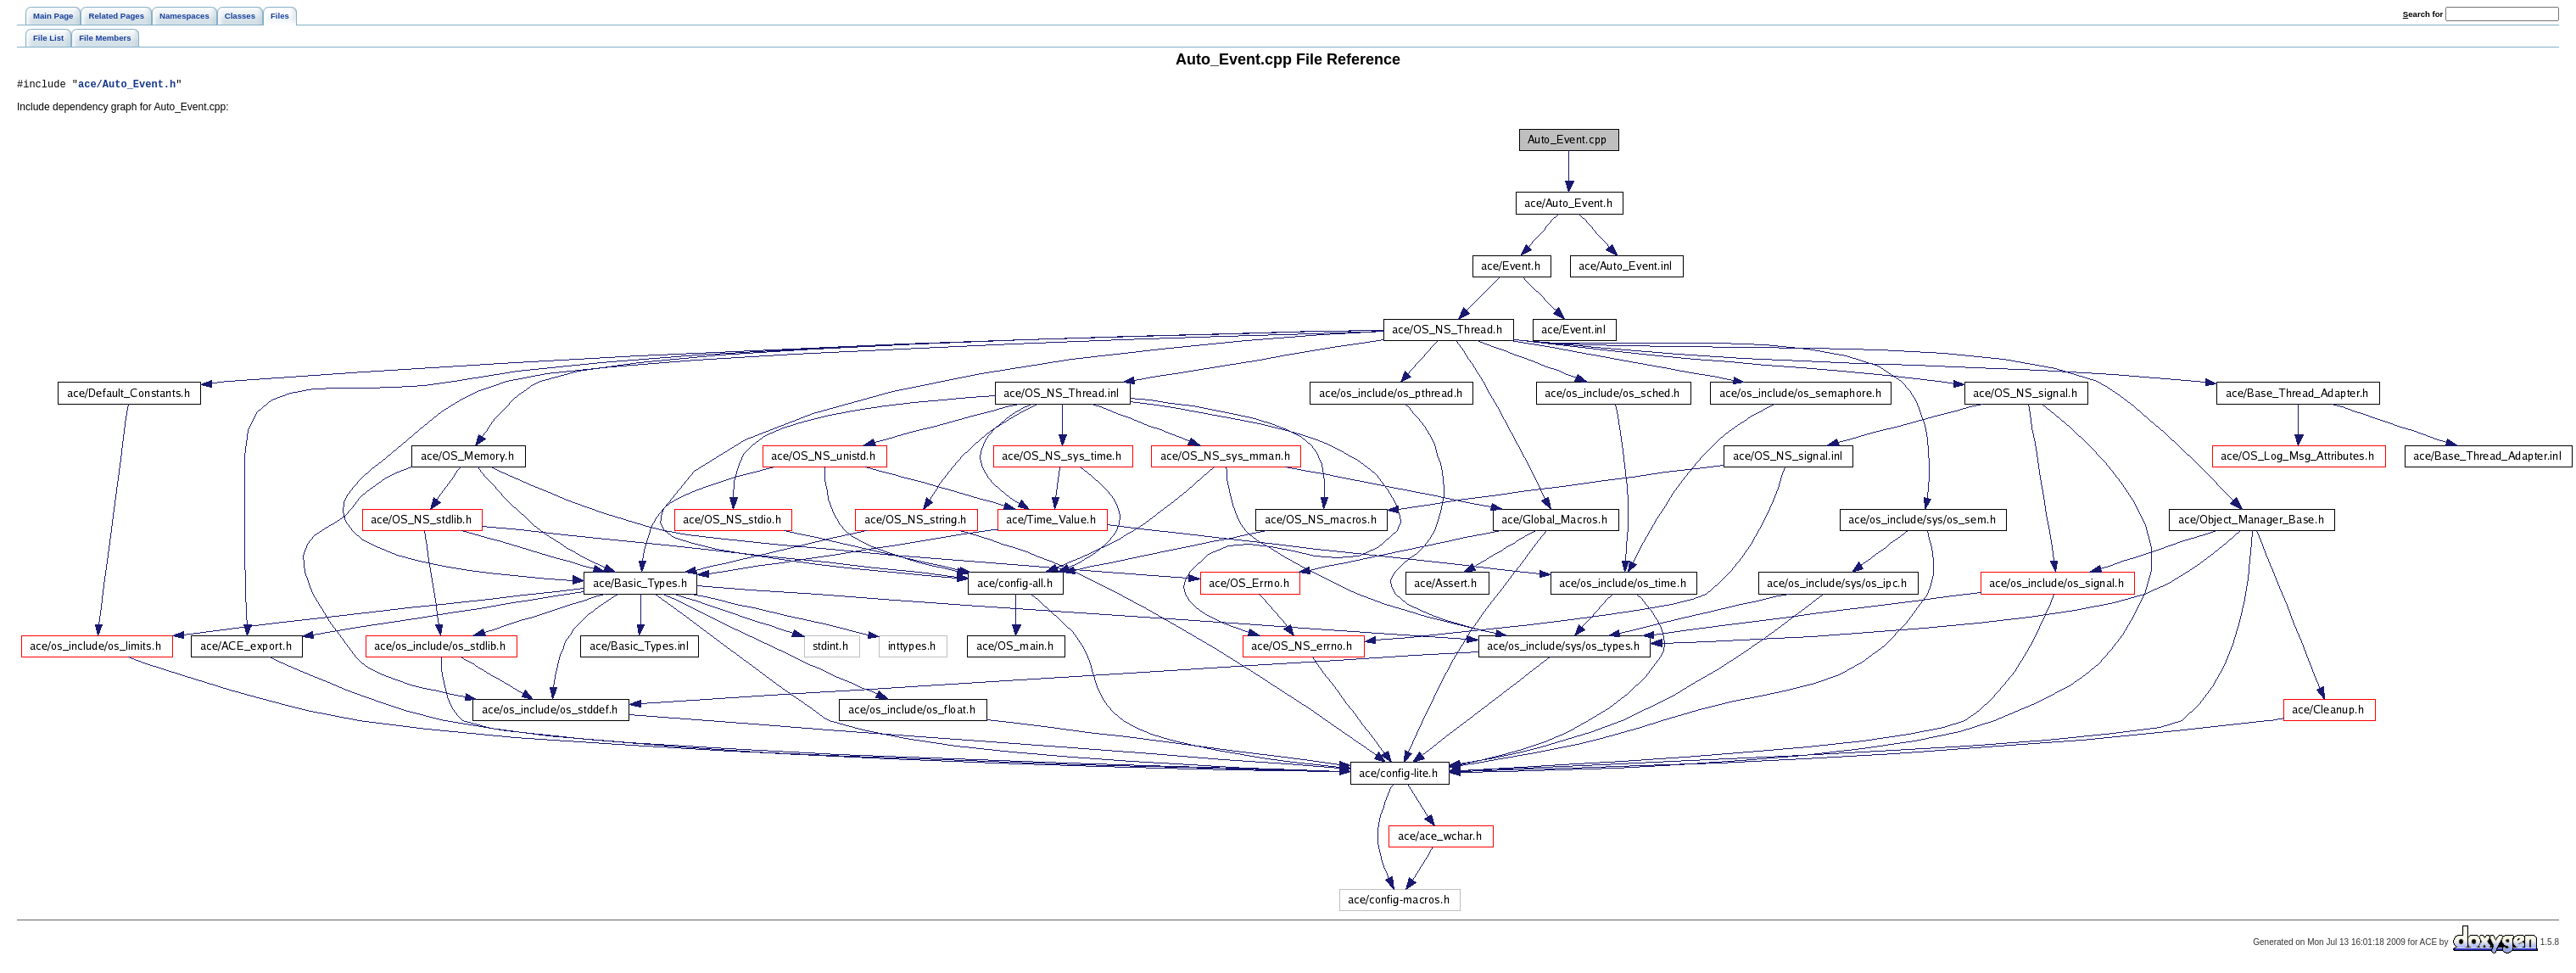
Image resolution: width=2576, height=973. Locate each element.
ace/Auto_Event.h (127, 86)
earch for (2422, 14)
